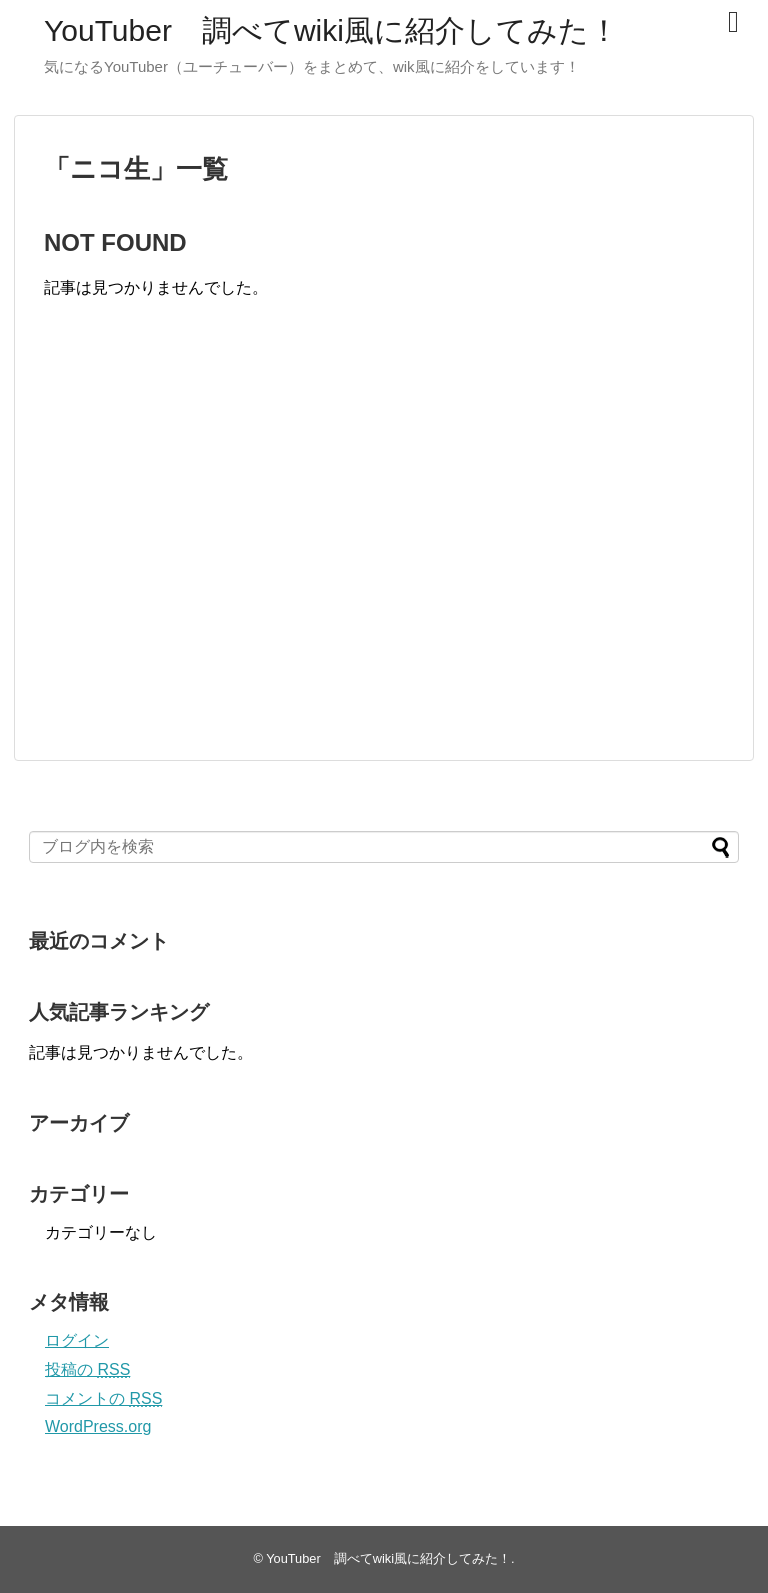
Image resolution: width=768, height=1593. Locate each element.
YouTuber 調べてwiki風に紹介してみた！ (331, 30)
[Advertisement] (212, 550)
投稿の (87, 1369)
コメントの (103, 1398)
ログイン (77, 1340)
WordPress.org (98, 1426)
